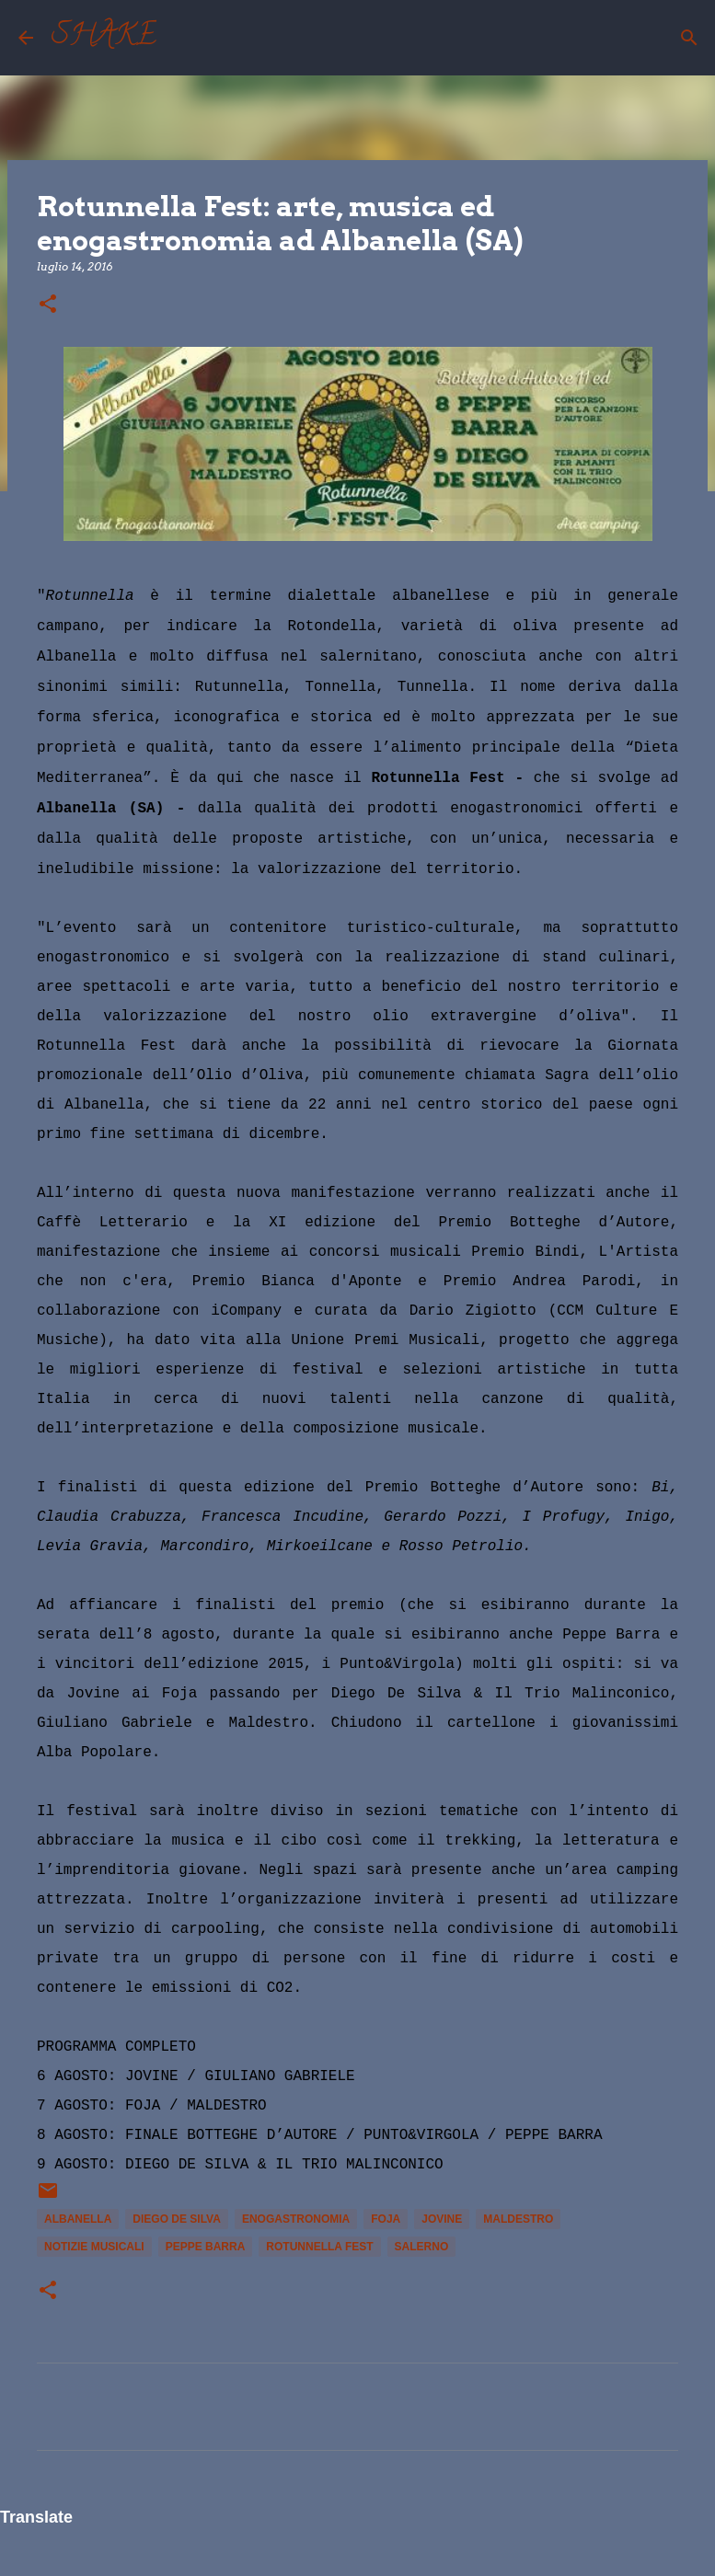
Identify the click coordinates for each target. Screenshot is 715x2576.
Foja (385, 2219)
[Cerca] (182, 38)
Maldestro (518, 2219)
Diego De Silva (177, 2219)
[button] (48, 305)
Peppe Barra (206, 2246)
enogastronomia (296, 2219)
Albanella (77, 2219)
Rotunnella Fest (319, 2246)
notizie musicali (94, 2246)
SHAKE (104, 38)
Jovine (441, 2219)
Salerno (422, 2246)
